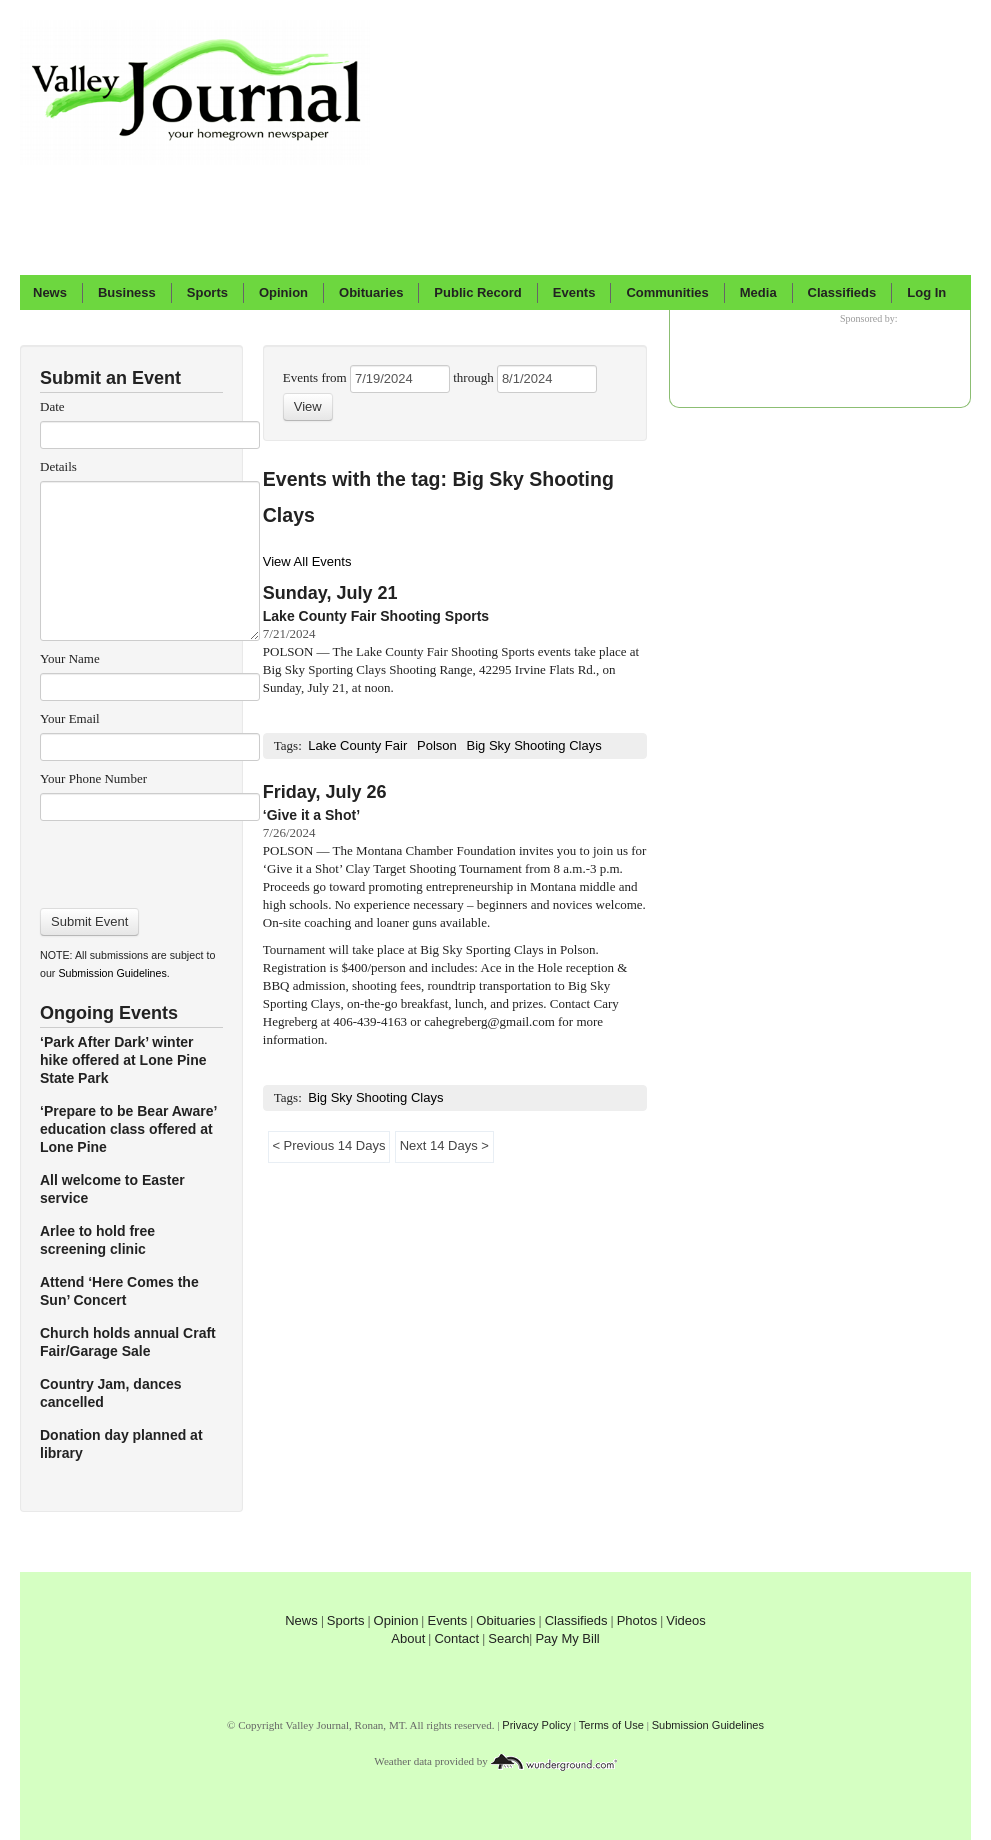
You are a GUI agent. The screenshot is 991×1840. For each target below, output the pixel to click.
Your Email (70, 718)
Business (127, 292)
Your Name (70, 658)
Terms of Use (611, 1725)
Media (758, 292)
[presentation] (149, 858)
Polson (437, 745)
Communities (667, 292)
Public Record (477, 292)
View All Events (307, 561)
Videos (686, 1620)
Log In (926, 292)
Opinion (283, 292)
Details (58, 466)
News (50, 292)
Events (574, 292)
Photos (637, 1620)
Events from (316, 377)
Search (508, 1638)
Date (52, 406)
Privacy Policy (536, 1725)
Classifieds (842, 292)
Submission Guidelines (112, 973)
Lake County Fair (357, 745)
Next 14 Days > (444, 1145)
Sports (207, 292)
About (408, 1638)
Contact (456, 1638)
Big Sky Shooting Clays (534, 745)
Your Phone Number (93, 778)
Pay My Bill (567, 1638)
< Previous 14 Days (329, 1145)
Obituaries (371, 292)
